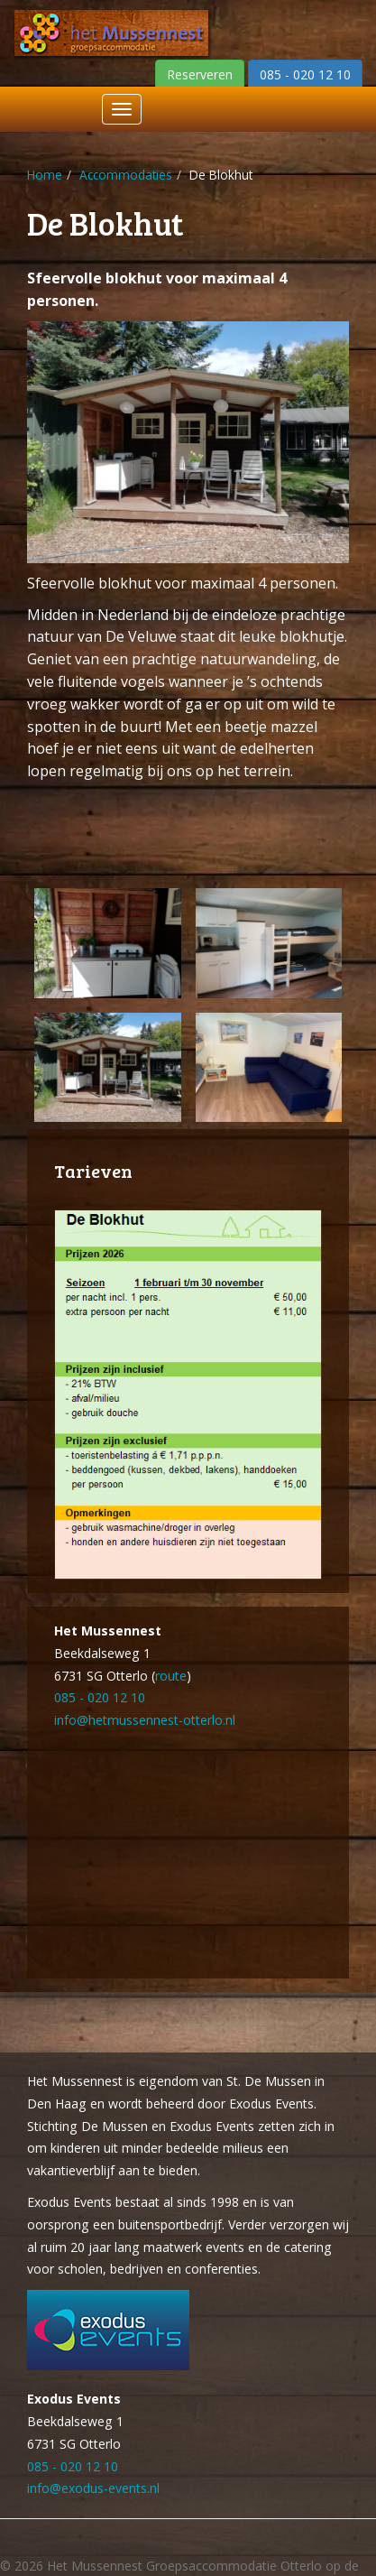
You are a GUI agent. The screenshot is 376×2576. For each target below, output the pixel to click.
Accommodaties (125, 174)
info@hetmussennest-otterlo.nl (144, 1719)
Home (44, 174)
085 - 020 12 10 (99, 1697)
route (171, 1675)
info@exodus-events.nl (93, 2488)
